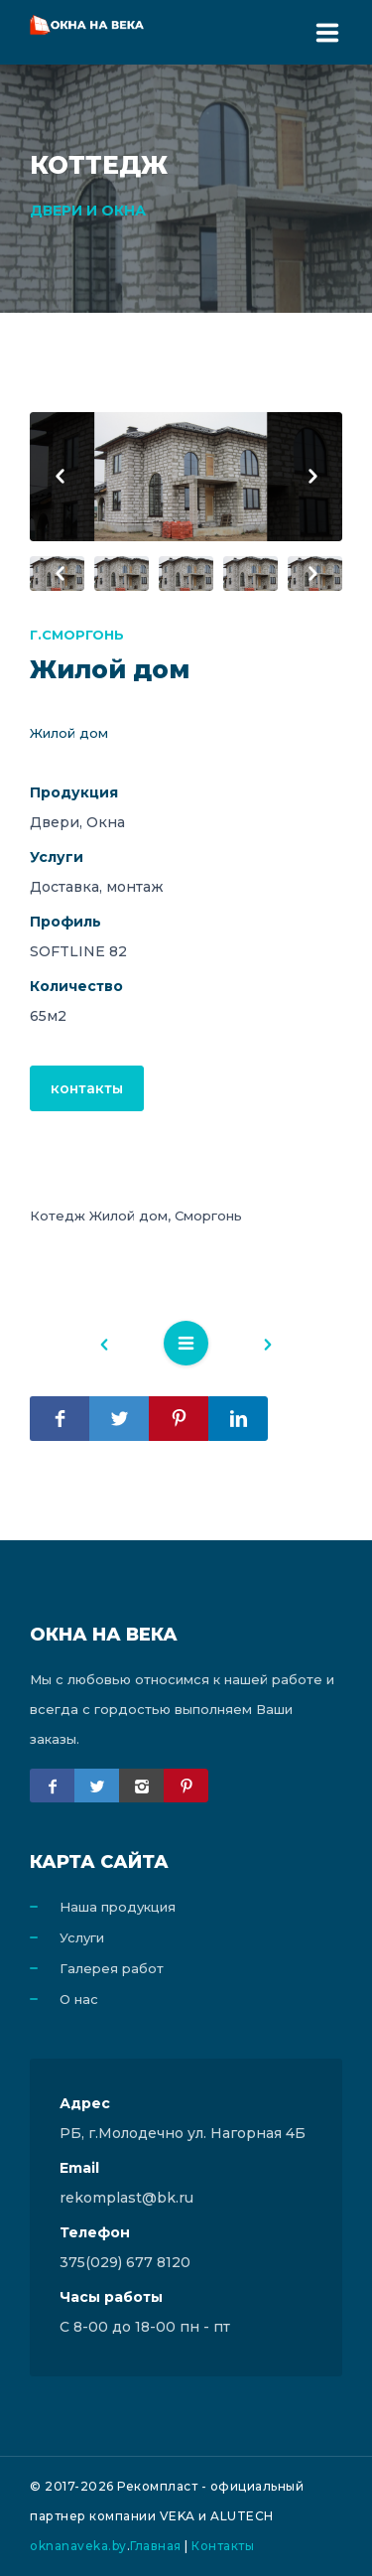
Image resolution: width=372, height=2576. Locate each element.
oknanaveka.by (78, 2545)
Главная (156, 2545)
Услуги (82, 1937)
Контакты (222, 2545)
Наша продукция (118, 1907)
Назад (114, 1348)
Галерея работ (112, 1968)
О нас (79, 1999)
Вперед (258, 1348)
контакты (87, 1088)
